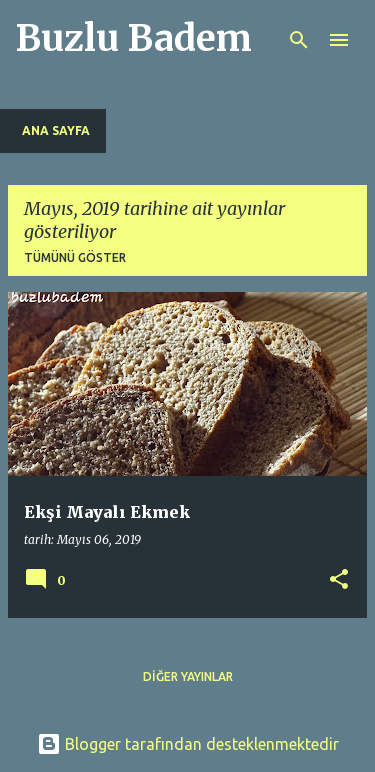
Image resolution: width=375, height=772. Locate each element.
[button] (339, 580)
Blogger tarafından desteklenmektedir (188, 744)
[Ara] (299, 40)
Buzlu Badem (134, 38)
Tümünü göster (75, 257)
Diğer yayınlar (188, 676)
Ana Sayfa (56, 130)
